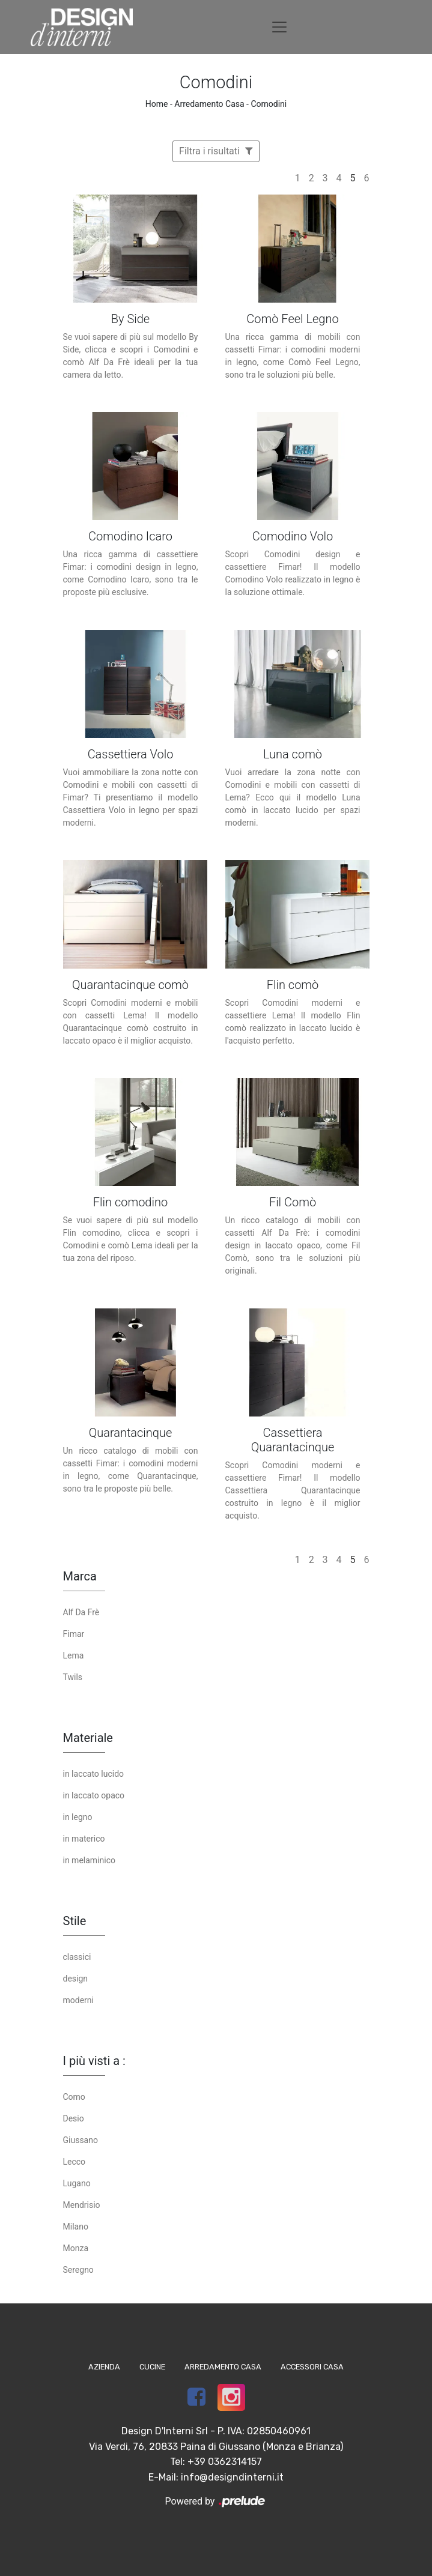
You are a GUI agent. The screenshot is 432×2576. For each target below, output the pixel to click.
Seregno (78, 2270)
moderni (78, 2000)
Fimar (74, 1634)
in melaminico (89, 1860)
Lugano (77, 2183)
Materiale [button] (88, 1738)
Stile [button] (75, 1921)
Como (74, 2097)
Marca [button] (80, 1576)
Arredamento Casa (209, 104)
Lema (73, 1655)
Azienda (104, 2366)
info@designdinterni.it (232, 2477)
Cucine (152, 2366)
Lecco (74, 2161)
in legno (78, 1817)
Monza (76, 2248)
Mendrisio (81, 2205)
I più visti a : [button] (94, 2061)
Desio (73, 2118)
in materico (84, 1838)
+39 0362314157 (224, 2461)
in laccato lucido (93, 1774)
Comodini (269, 104)
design (75, 1978)
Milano (75, 2226)
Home (156, 104)
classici (77, 1957)
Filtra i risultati (216, 151)
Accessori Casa (312, 2366)
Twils (73, 1677)
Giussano (80, 2140)
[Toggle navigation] (279, 27)
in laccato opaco (94, 1795)
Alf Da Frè (81, 1612)
